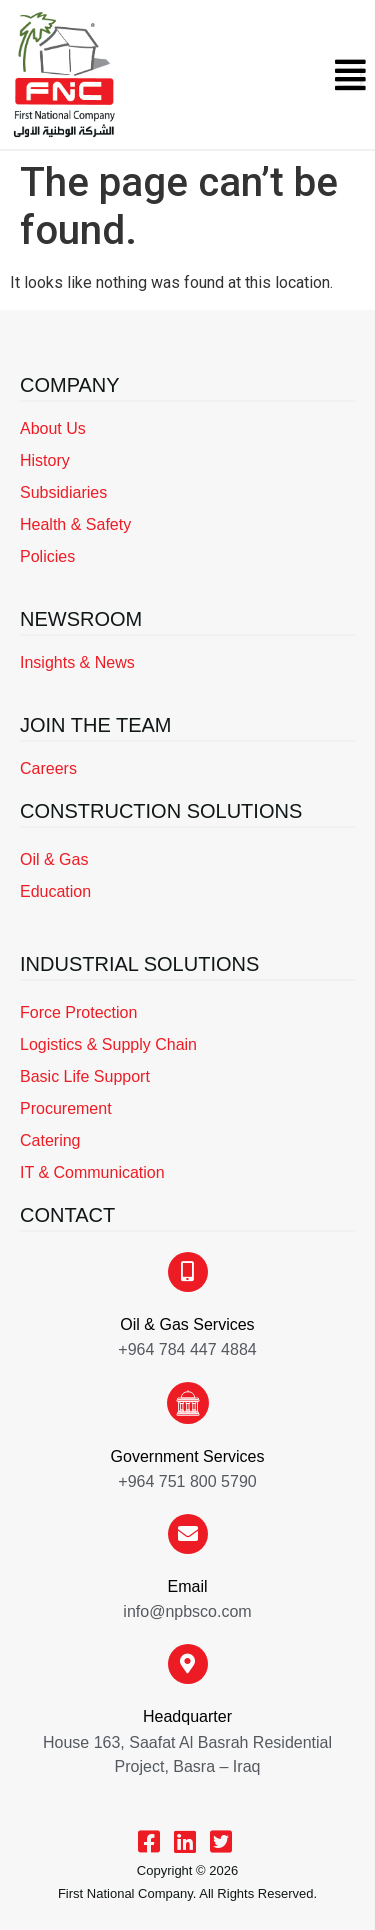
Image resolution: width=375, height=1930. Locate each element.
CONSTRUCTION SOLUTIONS (161, 811)
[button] (350, 75)
